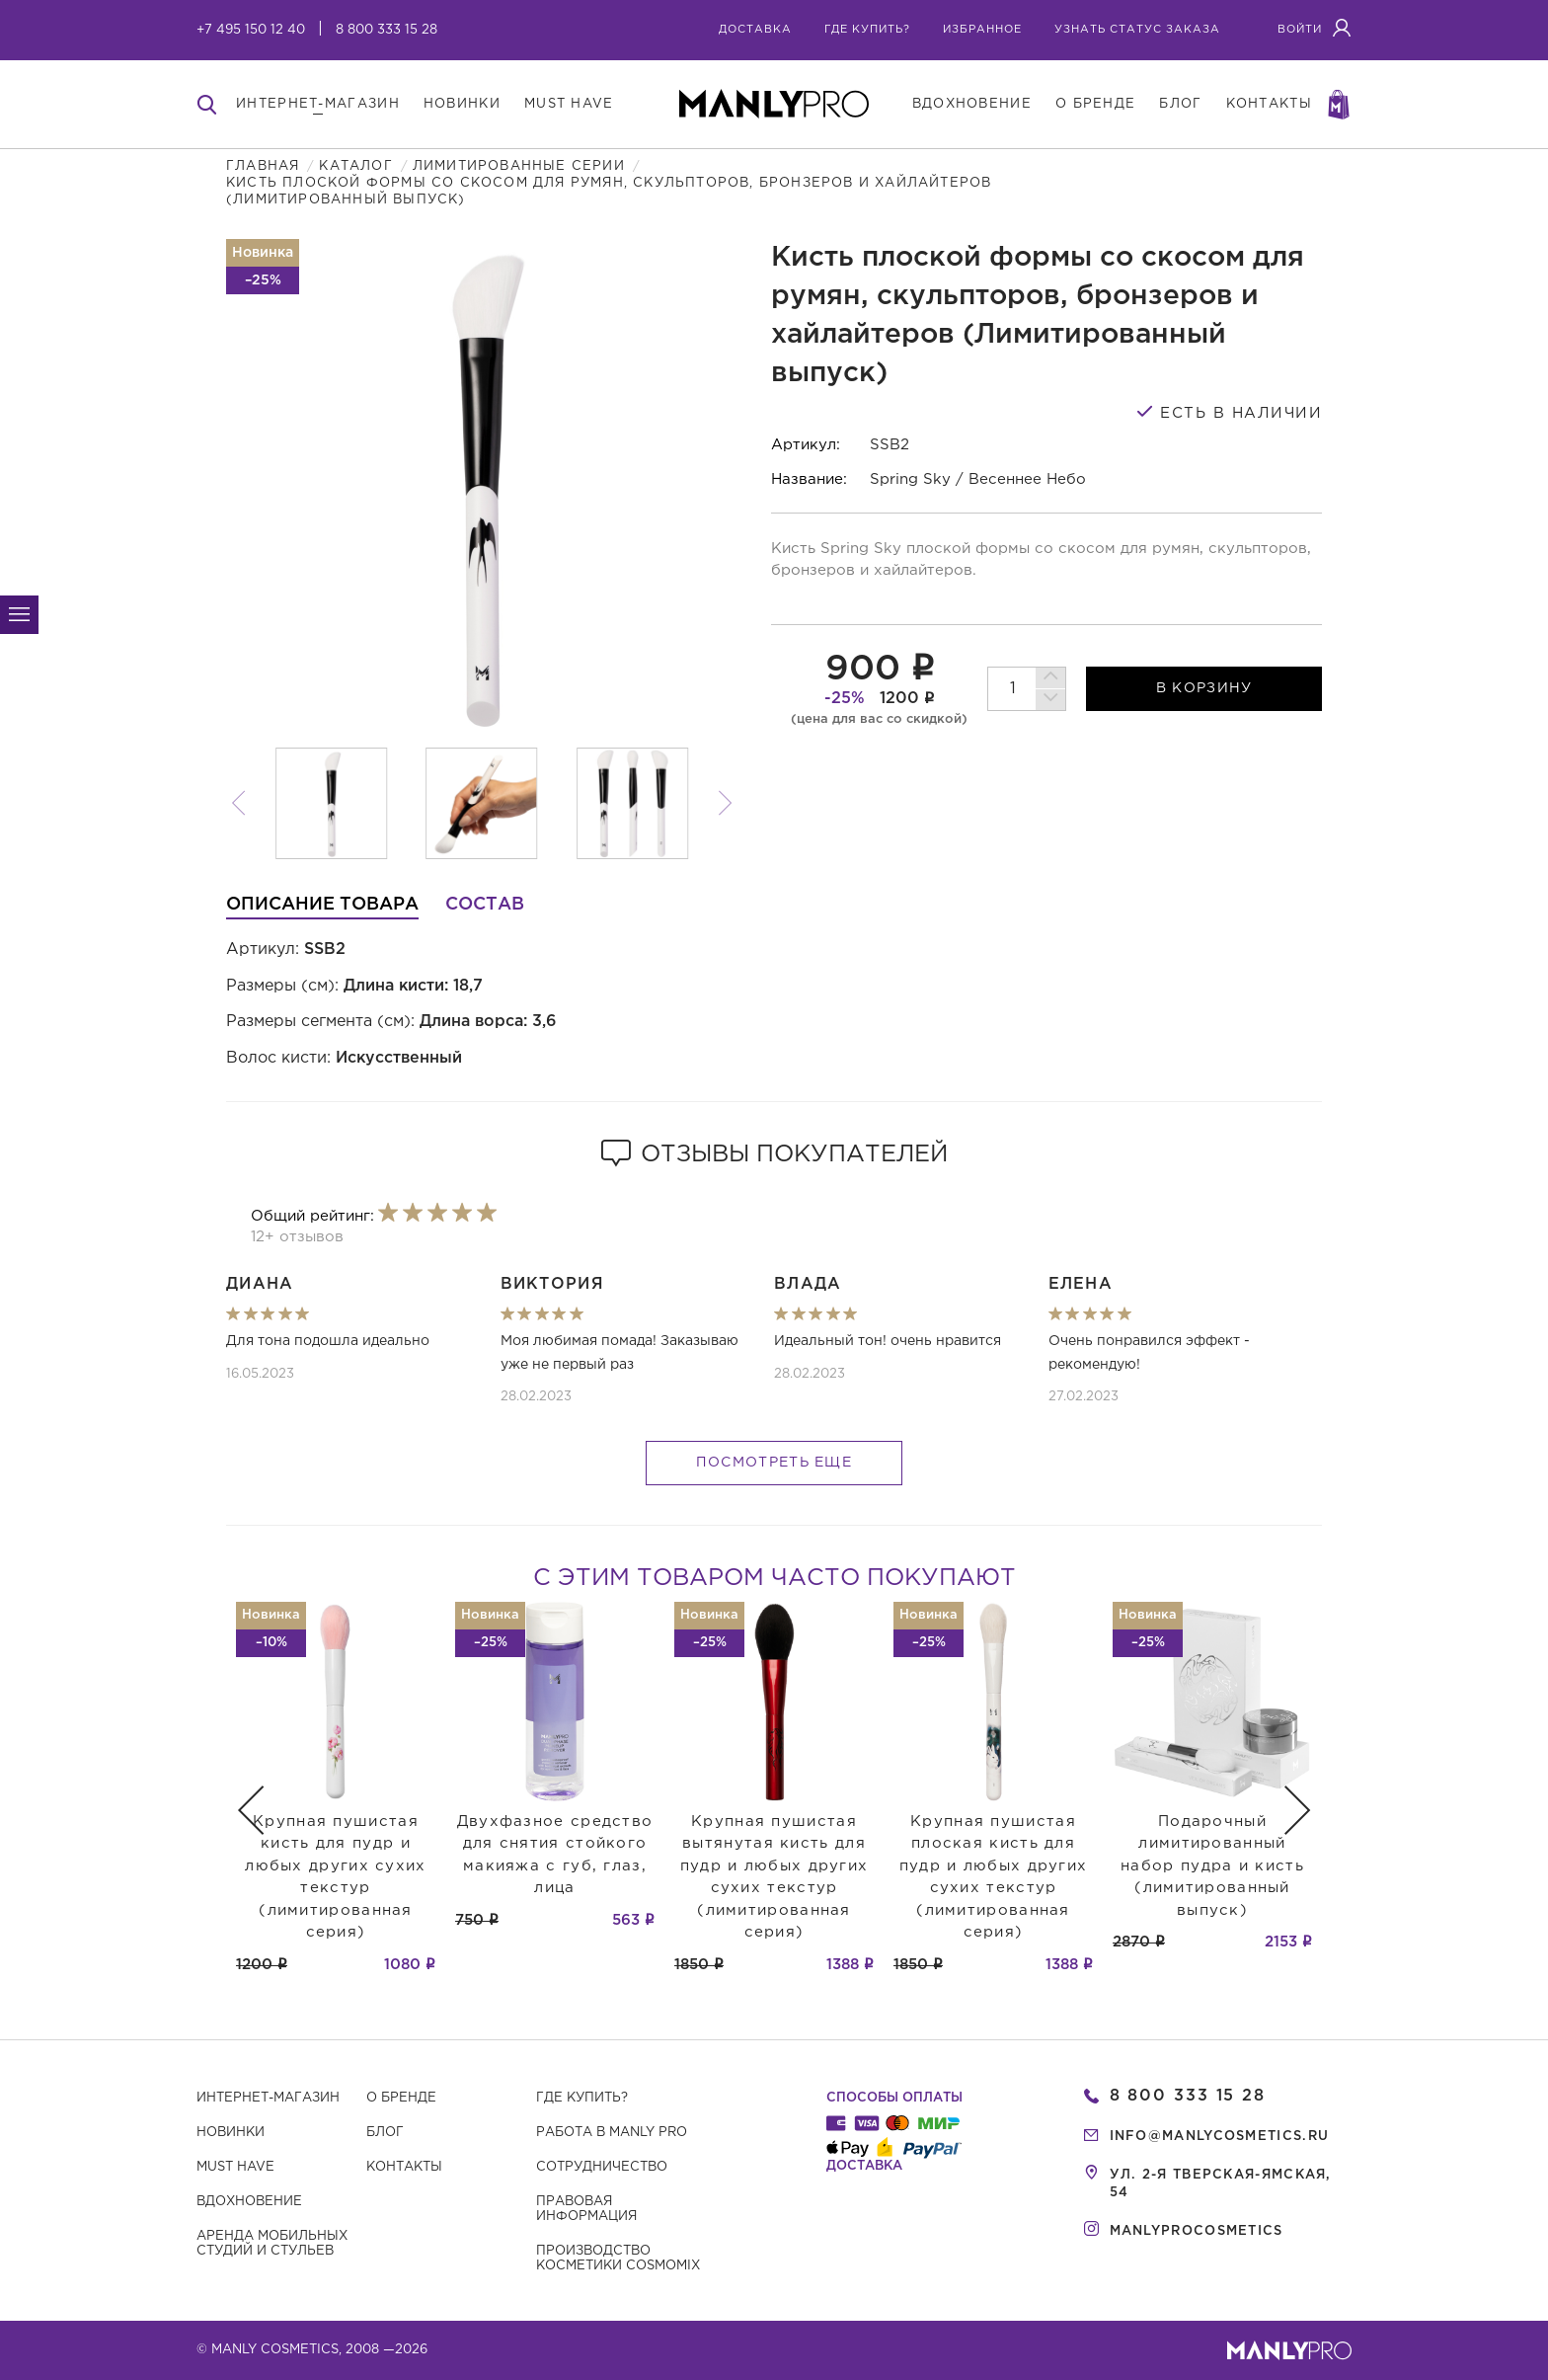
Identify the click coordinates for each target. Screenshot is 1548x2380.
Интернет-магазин (268, 2098)
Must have (235, 2167)
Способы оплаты (894, 2098)
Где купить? (582, 2098)
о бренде (1095, 104)
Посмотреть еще (774, 1462)
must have (569, 104)
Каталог (355, 166)
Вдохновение (249, 2201)
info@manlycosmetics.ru (1220, 2136)
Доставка (755, 30)
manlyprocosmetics (1196, 2231)
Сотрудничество (601, 2167)
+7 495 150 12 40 (250, 30)
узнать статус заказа (1137, 30)
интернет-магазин (318, 104)
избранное (982, 30)
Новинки (230, 2132)
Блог (385, 2132)
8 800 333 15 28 (386, 30)
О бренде (401, 2098)
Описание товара (322, 904)
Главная (262, 166)
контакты (1269, 104)
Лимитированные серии (519, 166)
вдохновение (972, 104)
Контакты (404, 2167)
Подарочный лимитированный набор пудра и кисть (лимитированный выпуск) (1212, 1866)
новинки (462, 104)
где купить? (867, 30)
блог (1180, 104)
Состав (484, 904)
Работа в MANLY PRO (611, 2132)
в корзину (1204, 688)
